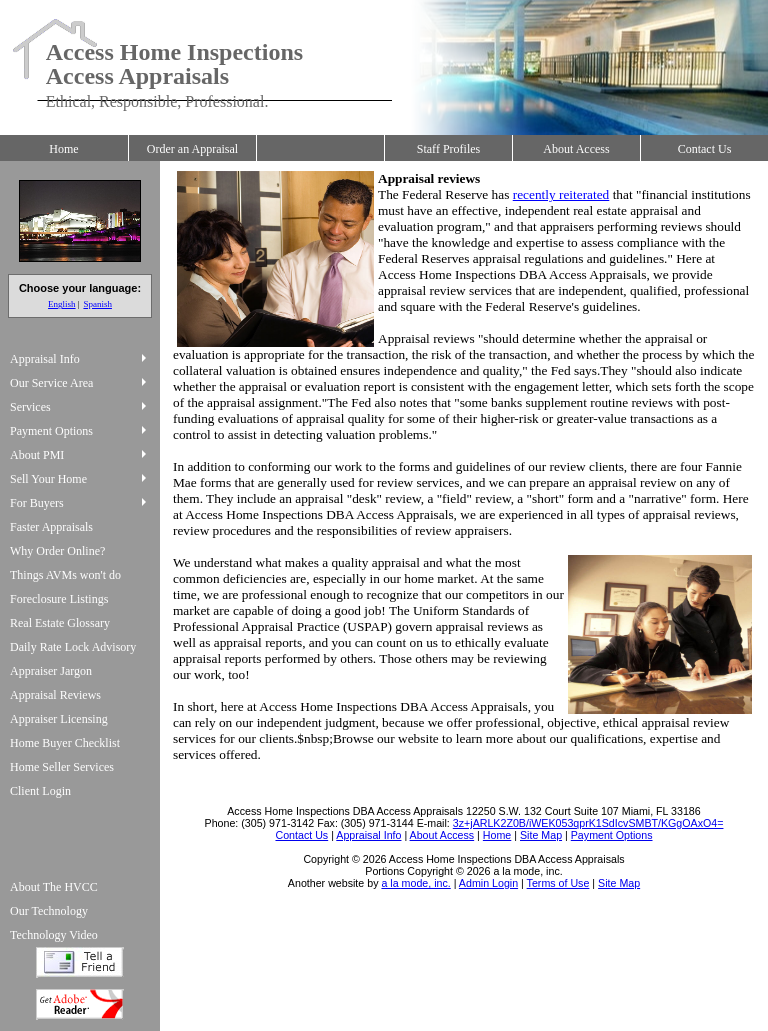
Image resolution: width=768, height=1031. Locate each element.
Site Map (619, 883)
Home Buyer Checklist (65, 743)
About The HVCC (54, 887)
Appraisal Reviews (55, 695)
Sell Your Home (48, 479)
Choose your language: (80, 288)
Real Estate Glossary (60, 623)
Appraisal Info (45, 359)
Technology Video (54, 935)
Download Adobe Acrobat (80, 1004)
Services (30, 407)
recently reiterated (561, 194)
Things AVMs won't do (65, 575)
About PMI (37, 455)
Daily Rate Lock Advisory (73, 647)
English (62, 304)
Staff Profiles (448, 149)
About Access (576, 149)
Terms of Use (558, 883)
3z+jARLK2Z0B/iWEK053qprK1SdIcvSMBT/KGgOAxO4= (588, 823)
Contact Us (705, 149)
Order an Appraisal (192, 149)
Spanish (97, 304)
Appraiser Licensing (59, 719)
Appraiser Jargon (51, 671)
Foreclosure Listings (59, 599)
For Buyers (37, 503)
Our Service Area (51, 383)
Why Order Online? (57, 551)
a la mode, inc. (415, 883)
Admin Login (488, 883)
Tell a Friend (80, 962)
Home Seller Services (62, 767)
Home (63, 149)
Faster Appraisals (51, 527)
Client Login (40, 791)
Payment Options (51, 431)
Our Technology (49, 911)
